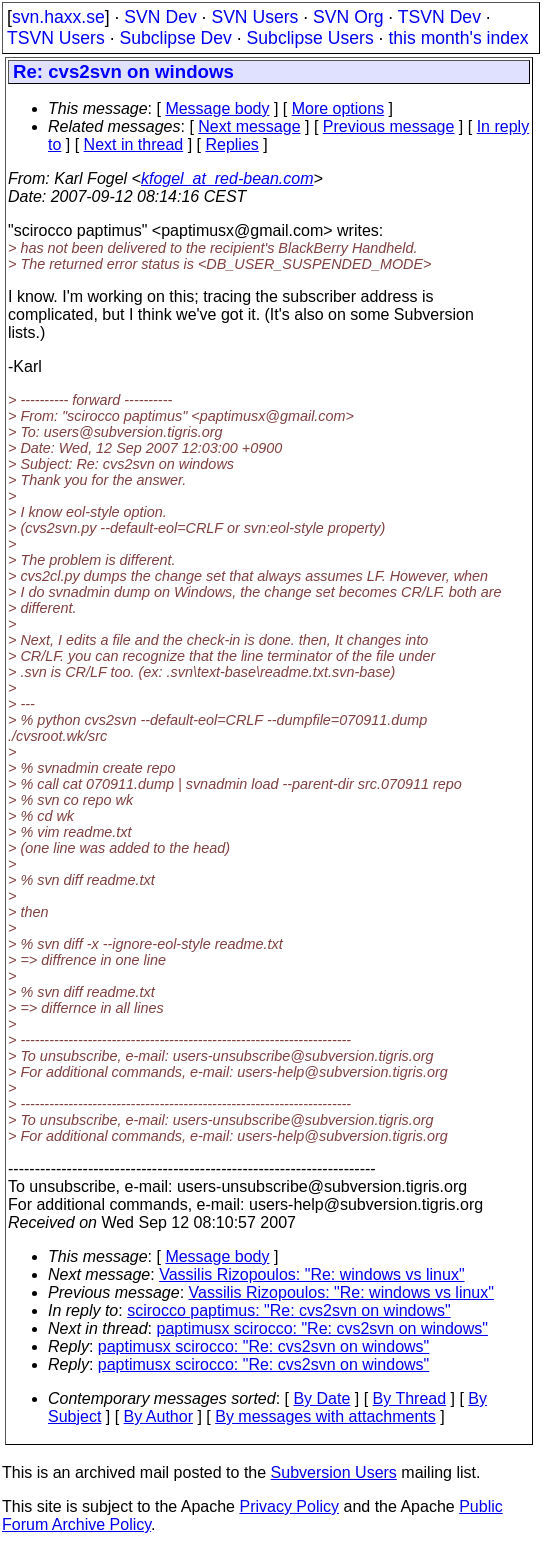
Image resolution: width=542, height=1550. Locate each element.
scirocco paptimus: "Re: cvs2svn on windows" (288, 1310)
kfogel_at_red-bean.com (227, 178)
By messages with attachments (325, 1416)
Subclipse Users (310, 38)
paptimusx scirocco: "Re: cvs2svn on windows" (322, 1328)
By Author (158, 1416)
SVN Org (348, 17)
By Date (321, 1398)
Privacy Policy (289, 1506)
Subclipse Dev (175, 38)
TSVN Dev (439, 17)
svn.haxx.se (58, 17)
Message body (217, 108)
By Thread (410, 1398)
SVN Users (254, 17)
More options (338, 108)
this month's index (458, 38)
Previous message (389, 126)
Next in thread (134, 144)
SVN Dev (160, 17)
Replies (231, 144)
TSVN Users (56, 38)
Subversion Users (334, 1472)
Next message (249, 126)
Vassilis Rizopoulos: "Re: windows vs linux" (311, 1274)
